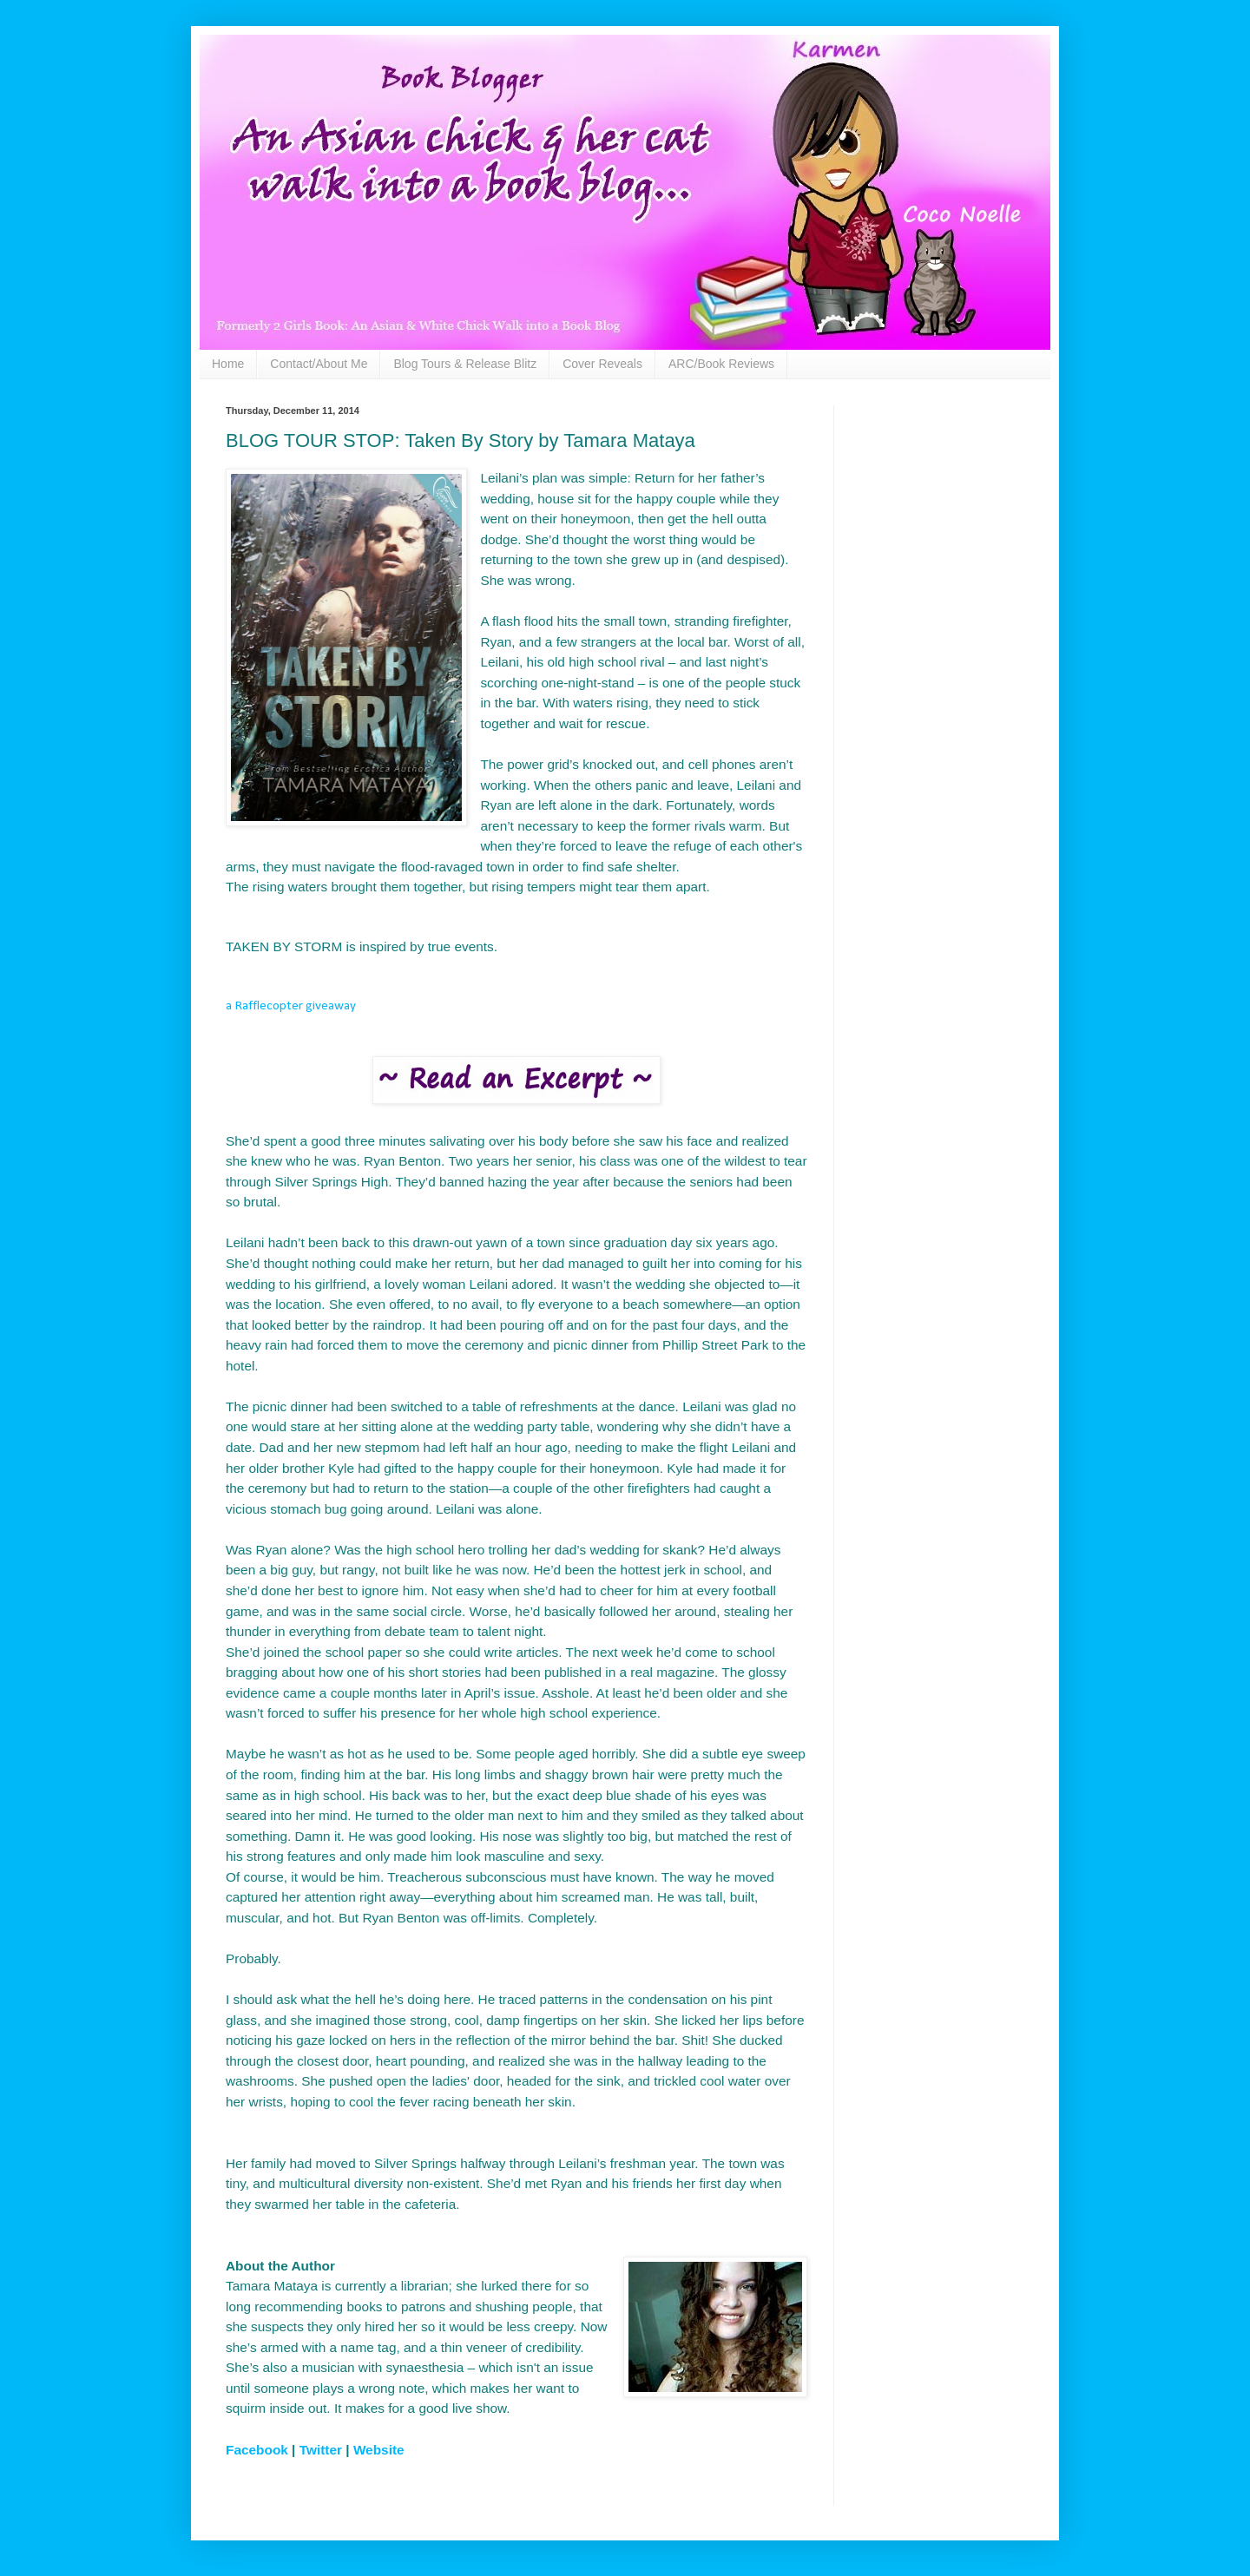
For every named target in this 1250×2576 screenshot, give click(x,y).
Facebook (257, 2449)
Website (379, 2449)
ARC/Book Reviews (721, 364)
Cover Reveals (602, 364)
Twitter (320, 2449)
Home (228, 364)
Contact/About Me (318, 364)
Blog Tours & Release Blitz (464, 364)
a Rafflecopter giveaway (291, 1006)
